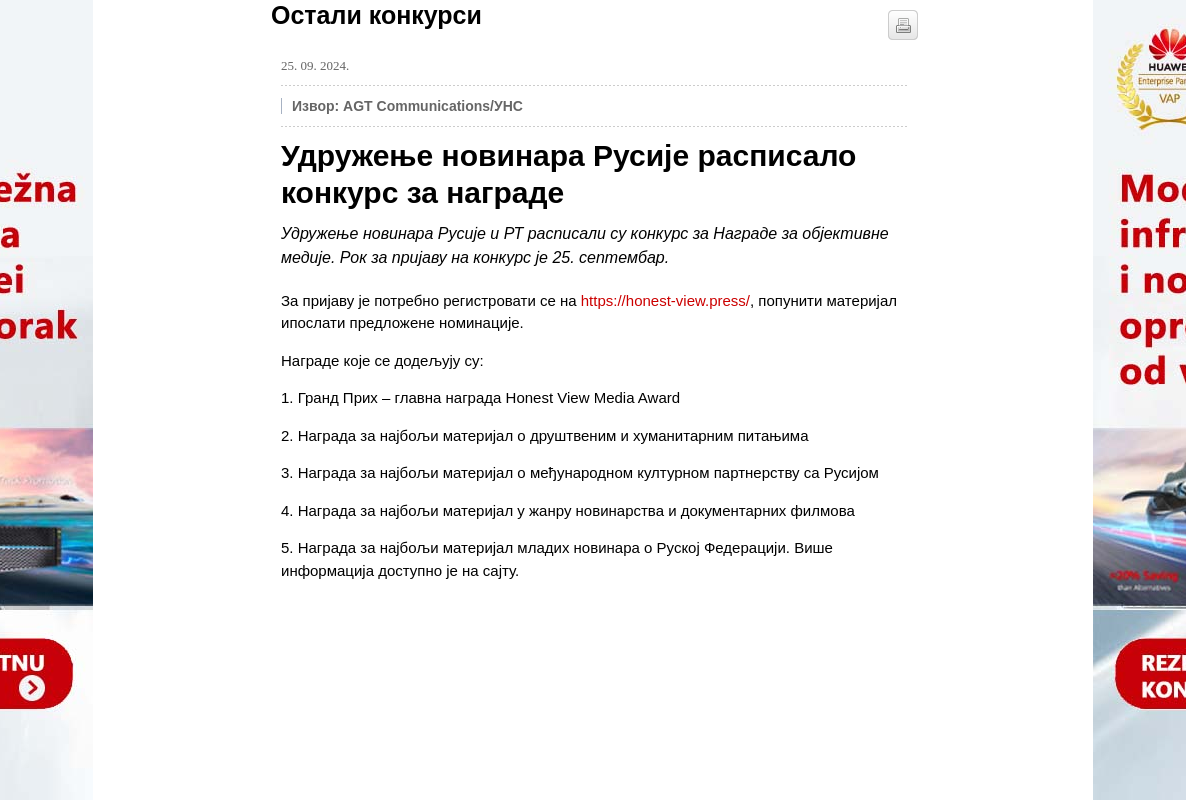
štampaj (903, 25)
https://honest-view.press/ (665, 300)
